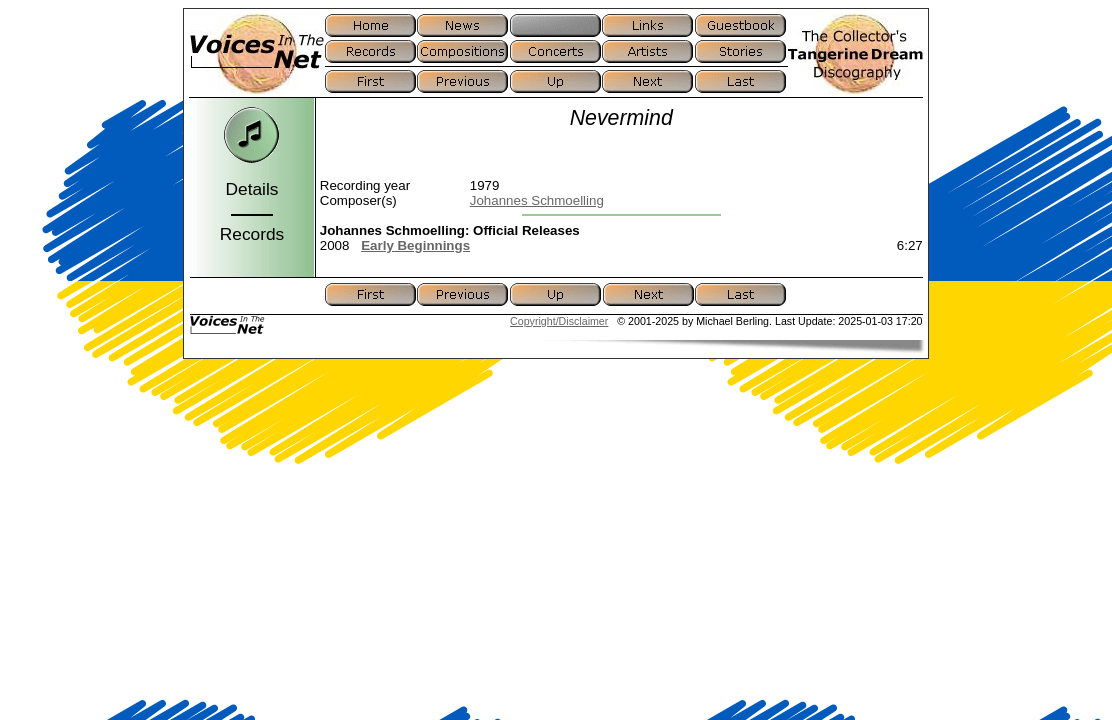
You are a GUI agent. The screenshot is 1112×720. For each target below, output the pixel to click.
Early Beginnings (415, 245)
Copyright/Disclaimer (559, 321)
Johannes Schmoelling (537, 200)
